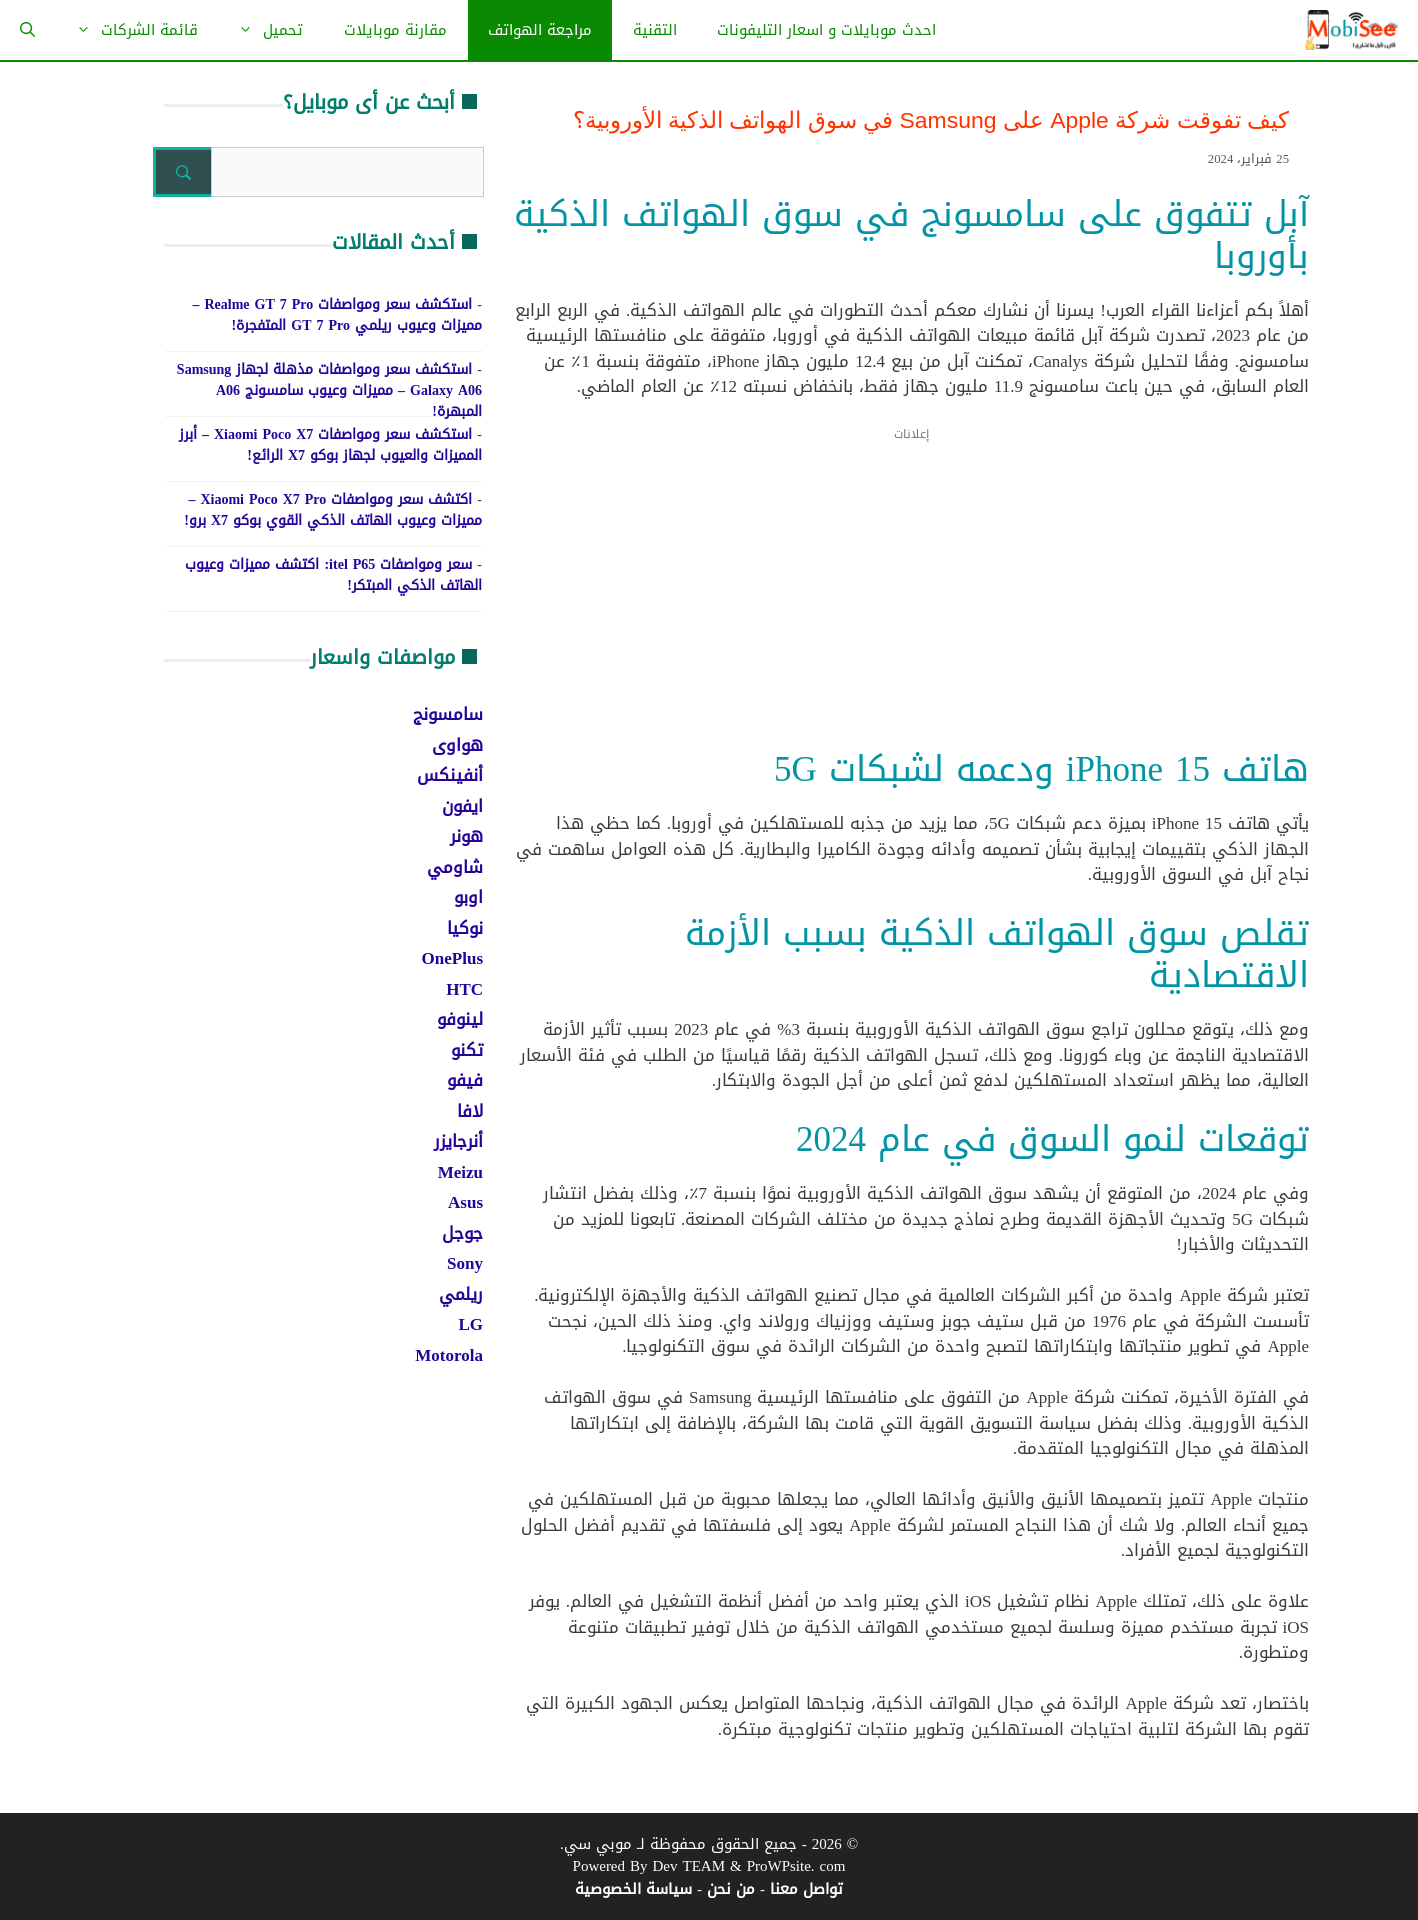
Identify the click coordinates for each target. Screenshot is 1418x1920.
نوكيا (465, 928)
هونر (466, 836)
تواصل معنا (806, 1889)
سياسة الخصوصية (633, 1889)
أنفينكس (450, 775)
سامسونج (448, 714)
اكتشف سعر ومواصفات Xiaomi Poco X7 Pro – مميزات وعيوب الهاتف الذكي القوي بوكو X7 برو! (333, 510)
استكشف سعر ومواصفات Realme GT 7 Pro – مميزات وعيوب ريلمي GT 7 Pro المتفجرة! (337, 315)
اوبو (468, 897)
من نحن (731, 1889)
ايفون (462, 806)
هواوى (457, 745)
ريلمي (461, 1294)
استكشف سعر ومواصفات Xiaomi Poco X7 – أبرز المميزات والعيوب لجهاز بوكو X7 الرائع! (330, 445)
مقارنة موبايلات (395, 30)
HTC (464, 989)
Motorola (449, 1355)
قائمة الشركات (127, 30)
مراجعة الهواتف (540, 30)
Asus (465, 1202)
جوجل (462, 1233)
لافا (470, 1111)
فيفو (465, 1080)
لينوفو (460, 1019)
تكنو (467, 1050)
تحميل (260, 30)
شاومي (455, 867)
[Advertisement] (911, 601)
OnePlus (452, 958)
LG (470, 1324)
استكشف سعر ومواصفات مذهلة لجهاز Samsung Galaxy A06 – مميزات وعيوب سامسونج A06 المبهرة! (329, 390)
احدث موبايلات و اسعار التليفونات (826, 30)
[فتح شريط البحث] (27, 30)
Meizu (460, 1172)
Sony (465, 1263)
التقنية (655, 30)
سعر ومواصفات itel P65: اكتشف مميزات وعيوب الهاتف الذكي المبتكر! (333, 575)
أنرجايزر (458, 1141)
